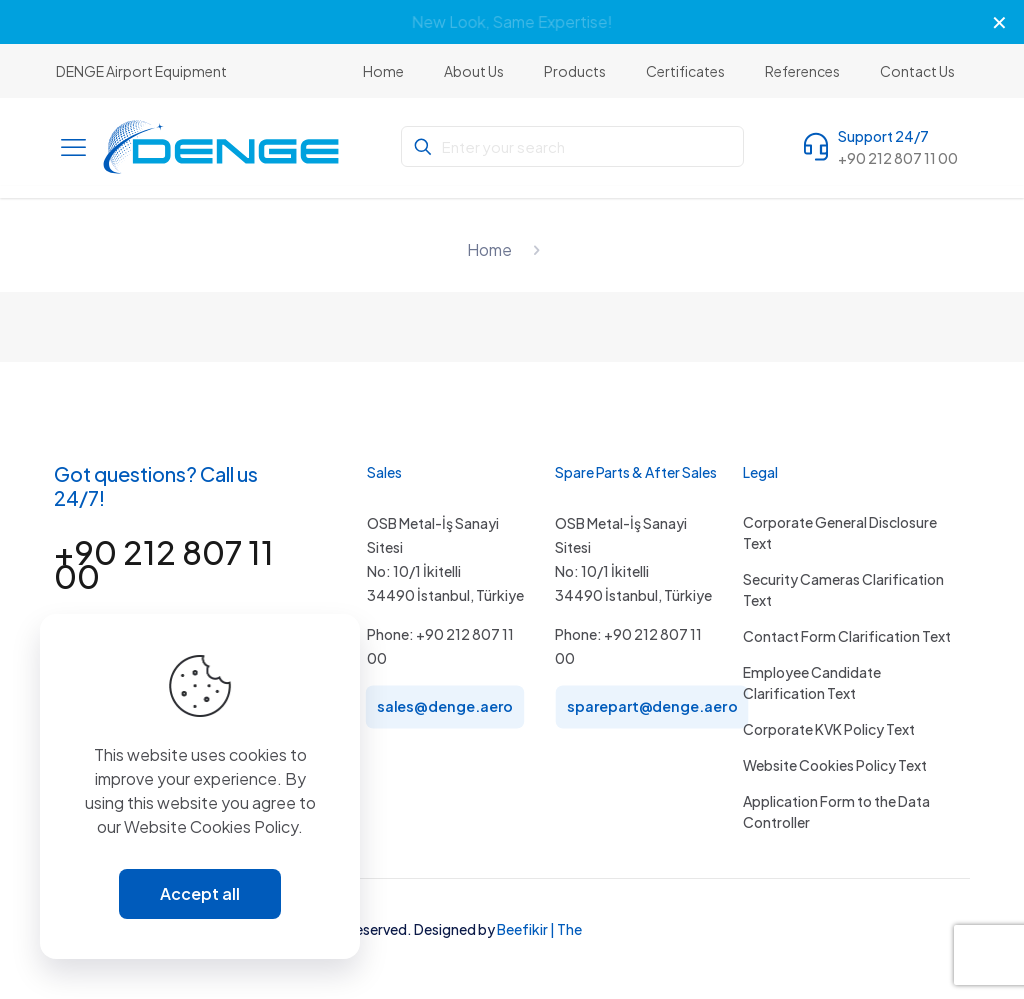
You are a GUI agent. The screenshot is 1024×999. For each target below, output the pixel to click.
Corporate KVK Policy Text (829, 729)
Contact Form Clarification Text (847, 636)
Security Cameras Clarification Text (843, 589)
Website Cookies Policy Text (835, 765)
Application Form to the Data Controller (836, 811)
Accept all (200, 893)
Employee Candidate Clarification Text (812, 682)
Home (489, 249)
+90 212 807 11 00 (164, 564)
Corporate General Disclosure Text (840, 532)
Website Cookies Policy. (213, 826)
